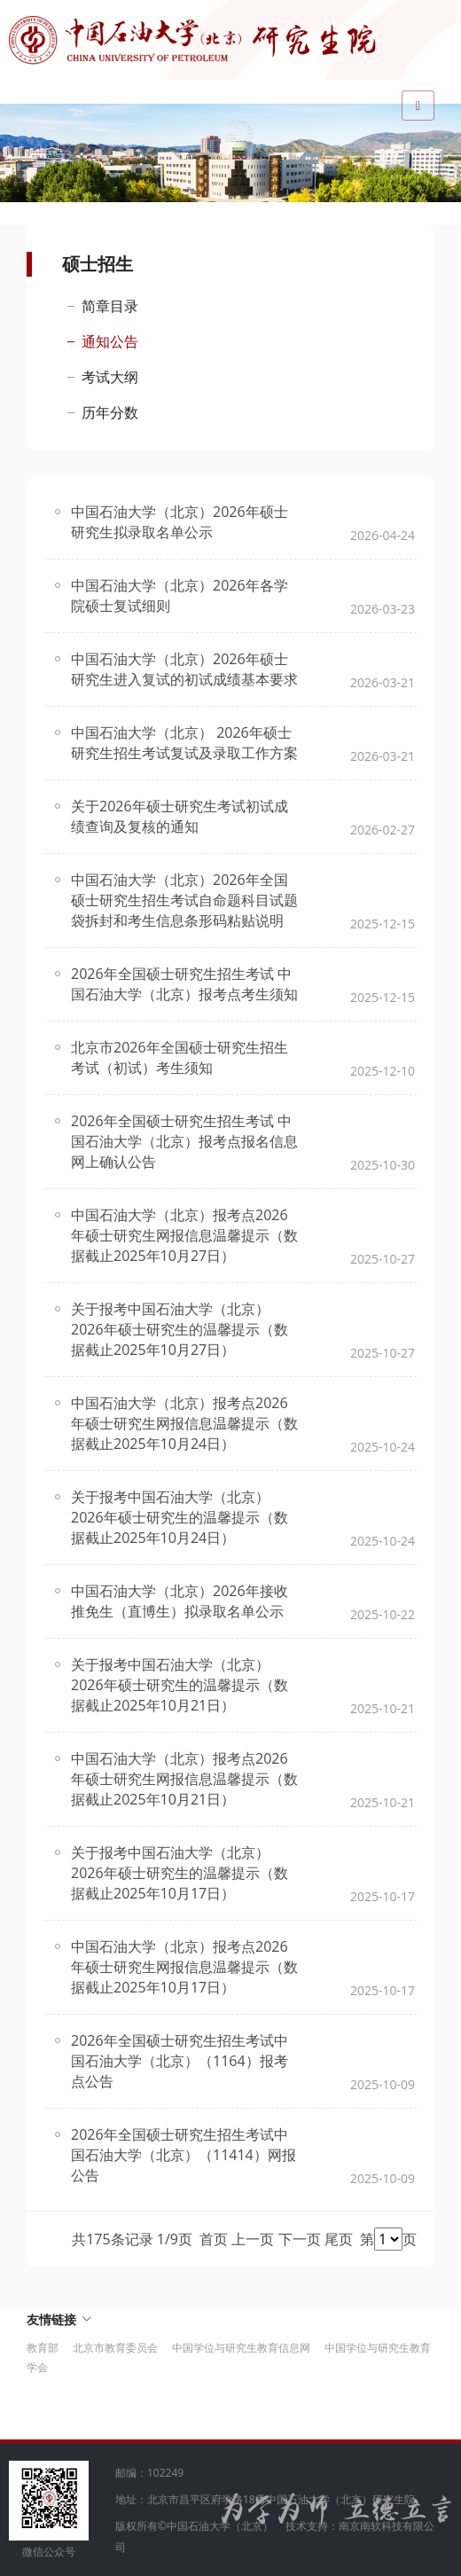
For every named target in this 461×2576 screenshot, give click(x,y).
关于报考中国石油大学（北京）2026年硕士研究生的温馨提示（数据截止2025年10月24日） (179, 1517)
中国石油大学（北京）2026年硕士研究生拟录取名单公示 (179, 522)
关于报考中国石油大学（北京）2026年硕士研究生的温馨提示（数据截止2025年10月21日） (179, 1685)
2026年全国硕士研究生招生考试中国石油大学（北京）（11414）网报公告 (183, 2155)
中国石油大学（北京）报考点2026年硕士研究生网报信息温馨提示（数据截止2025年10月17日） (184, 1967)
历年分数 (110, 412)
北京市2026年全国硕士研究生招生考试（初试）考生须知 (179, 1057)
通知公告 (110, 341)
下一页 (299, 2239)
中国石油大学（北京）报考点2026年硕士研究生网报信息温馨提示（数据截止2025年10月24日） (184, 1423)
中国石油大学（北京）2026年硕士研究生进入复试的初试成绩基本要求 (184, 669)
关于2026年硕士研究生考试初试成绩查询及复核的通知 (179, 816)
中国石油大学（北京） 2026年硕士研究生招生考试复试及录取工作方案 (184, 743)
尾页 (338, 2239)
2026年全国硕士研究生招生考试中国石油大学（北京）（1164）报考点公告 (179, 2061)
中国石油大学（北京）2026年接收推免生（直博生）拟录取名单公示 (179, 1601)
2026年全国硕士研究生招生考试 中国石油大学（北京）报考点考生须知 (184, 984)
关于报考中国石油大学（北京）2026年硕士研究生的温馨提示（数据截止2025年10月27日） (179, 1329)
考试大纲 (110, 377)
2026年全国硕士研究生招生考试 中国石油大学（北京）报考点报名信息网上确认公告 (184, 1141)
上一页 (252, 2239)
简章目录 (110, 306)
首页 (213, 2239)
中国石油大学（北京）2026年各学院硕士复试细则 (179, 595)
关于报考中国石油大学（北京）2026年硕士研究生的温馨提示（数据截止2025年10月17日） (179, 1873)
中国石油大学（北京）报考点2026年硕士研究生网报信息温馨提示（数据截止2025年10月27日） (184, 1235)
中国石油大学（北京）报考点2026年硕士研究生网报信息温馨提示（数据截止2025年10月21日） (184, 1779)
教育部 (43, 2347)
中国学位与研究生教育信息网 (241, 2347)
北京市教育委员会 (115, 2347)
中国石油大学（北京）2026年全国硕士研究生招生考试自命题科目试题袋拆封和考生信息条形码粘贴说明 (184, 900)
